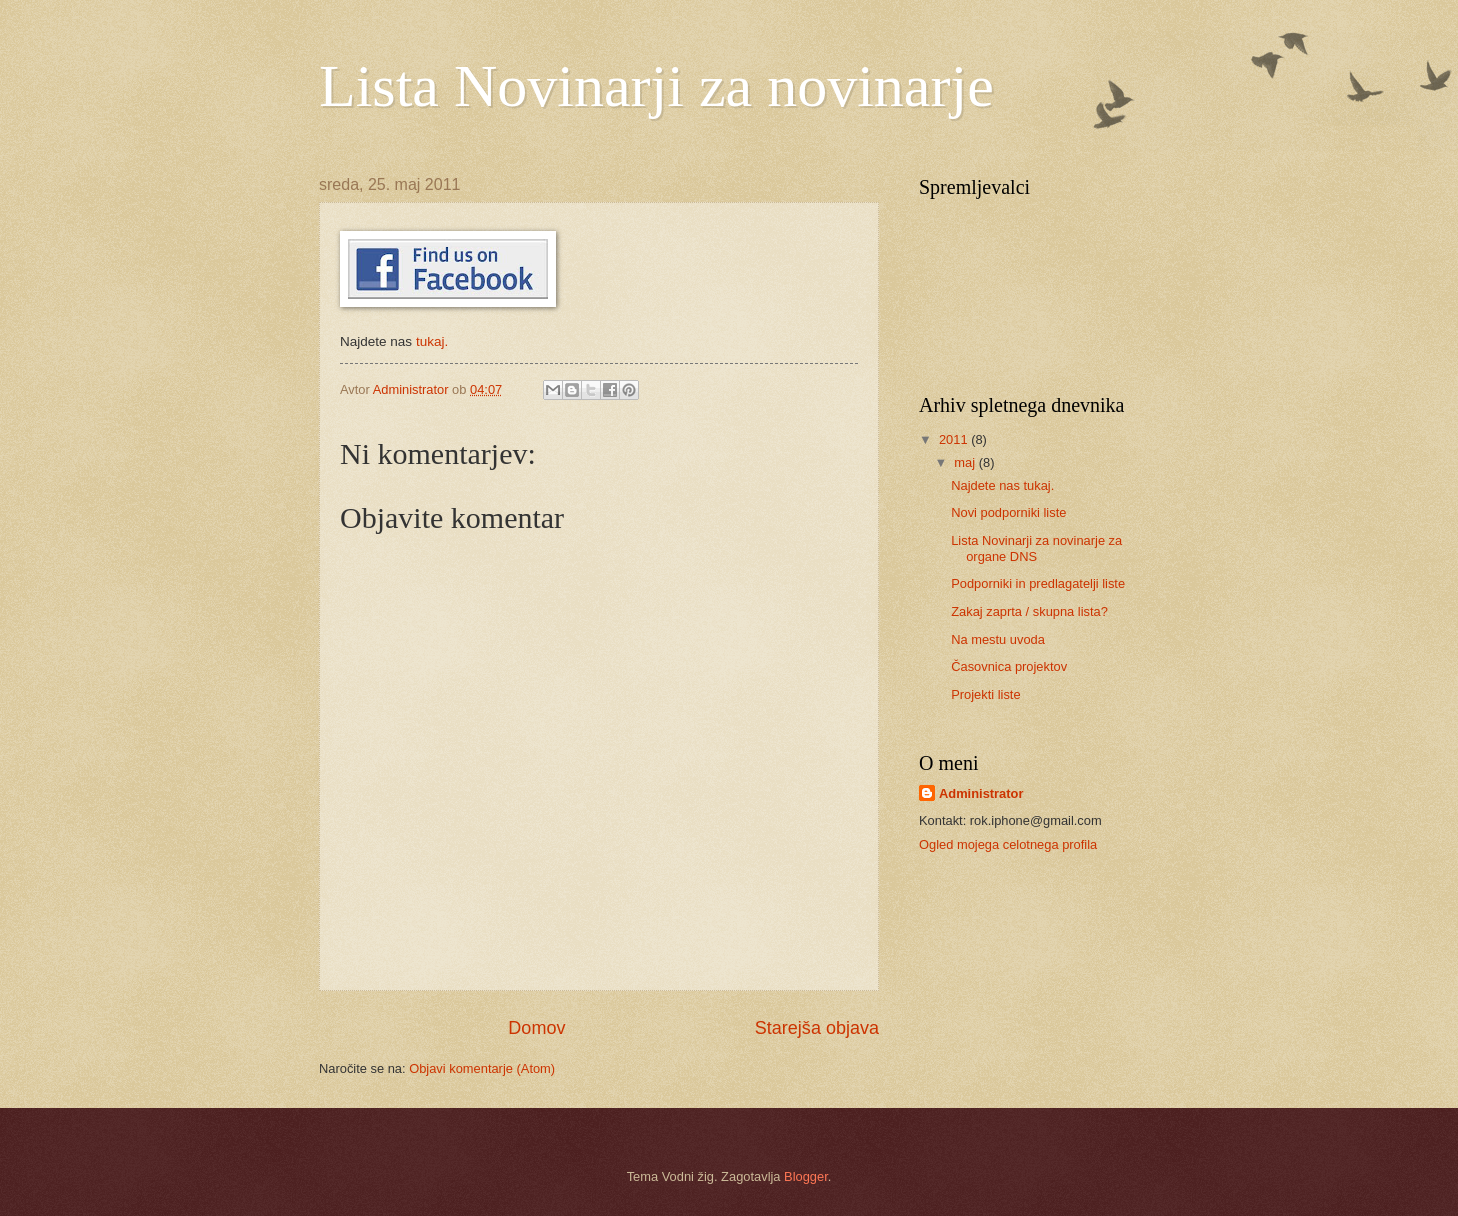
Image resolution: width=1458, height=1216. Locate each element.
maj (966, 462)
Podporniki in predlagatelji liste (1038, 583)
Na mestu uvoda (998, 639)
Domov (536, 1028)
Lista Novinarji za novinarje (656, 86)
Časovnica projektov (1009, 666)
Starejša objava (817, 1028)
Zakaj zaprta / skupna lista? (1029, 611)
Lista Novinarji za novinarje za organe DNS (1036, 548)
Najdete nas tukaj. (1002, 485)
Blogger (806, 1176)
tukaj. (432, 341)
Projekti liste (985, 694)
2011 (955, 439)
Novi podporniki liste (1008, 512)
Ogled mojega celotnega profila (1008, 844)
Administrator (981, 793)
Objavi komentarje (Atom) (482, 1068)
